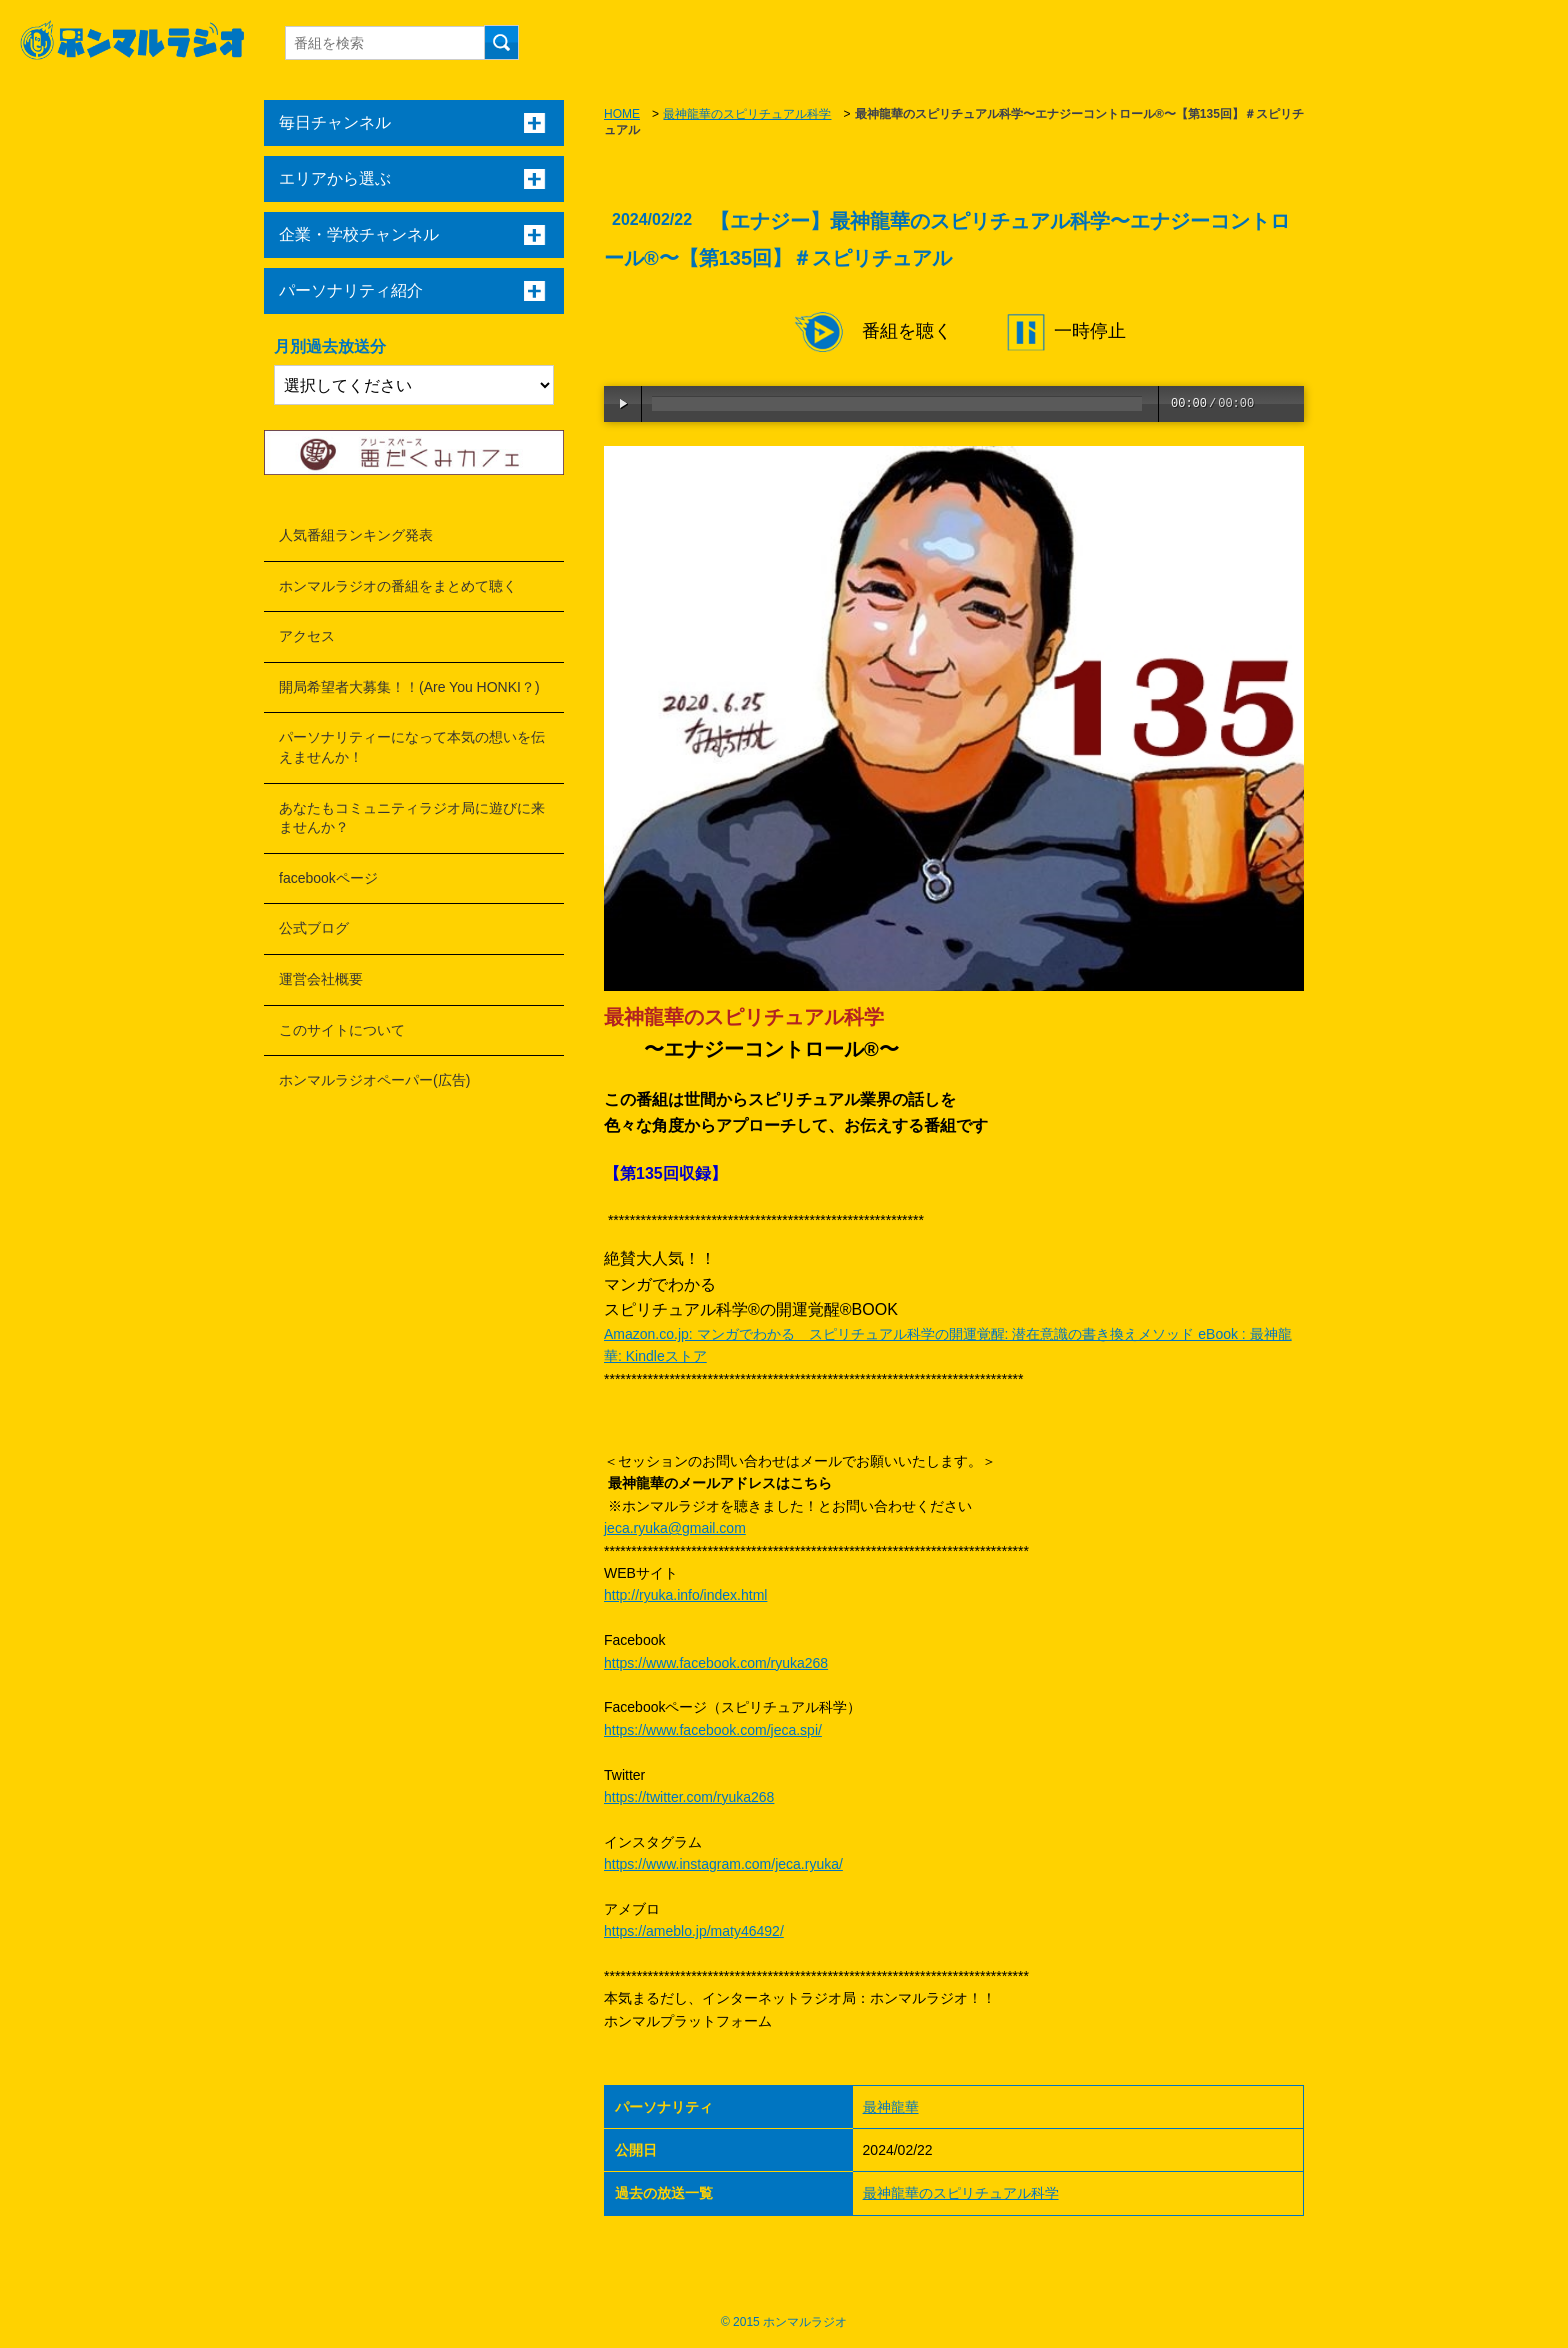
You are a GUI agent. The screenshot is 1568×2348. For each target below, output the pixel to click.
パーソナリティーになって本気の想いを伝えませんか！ (412, 747)
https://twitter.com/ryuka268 (689, 1797)
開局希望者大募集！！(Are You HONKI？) (409, 687)
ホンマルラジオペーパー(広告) (374, 1080)
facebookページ (328, 878)
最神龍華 (891, 2107)
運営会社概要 (321, 979)
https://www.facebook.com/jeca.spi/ (713, 1730)
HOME (622, 114)
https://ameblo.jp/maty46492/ (694, 1931)
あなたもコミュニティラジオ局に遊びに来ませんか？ (412, 818)
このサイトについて (342, 1030)
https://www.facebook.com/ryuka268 (716, 1663)
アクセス (307, 636)
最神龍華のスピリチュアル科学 (747, 114)
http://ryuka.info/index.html (685, 1595)
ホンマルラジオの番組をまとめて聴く (398, 586)
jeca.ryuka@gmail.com (675, 1528)
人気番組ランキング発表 (356, 535)
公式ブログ (314, 928)
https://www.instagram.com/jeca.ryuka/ (723, 1864)
